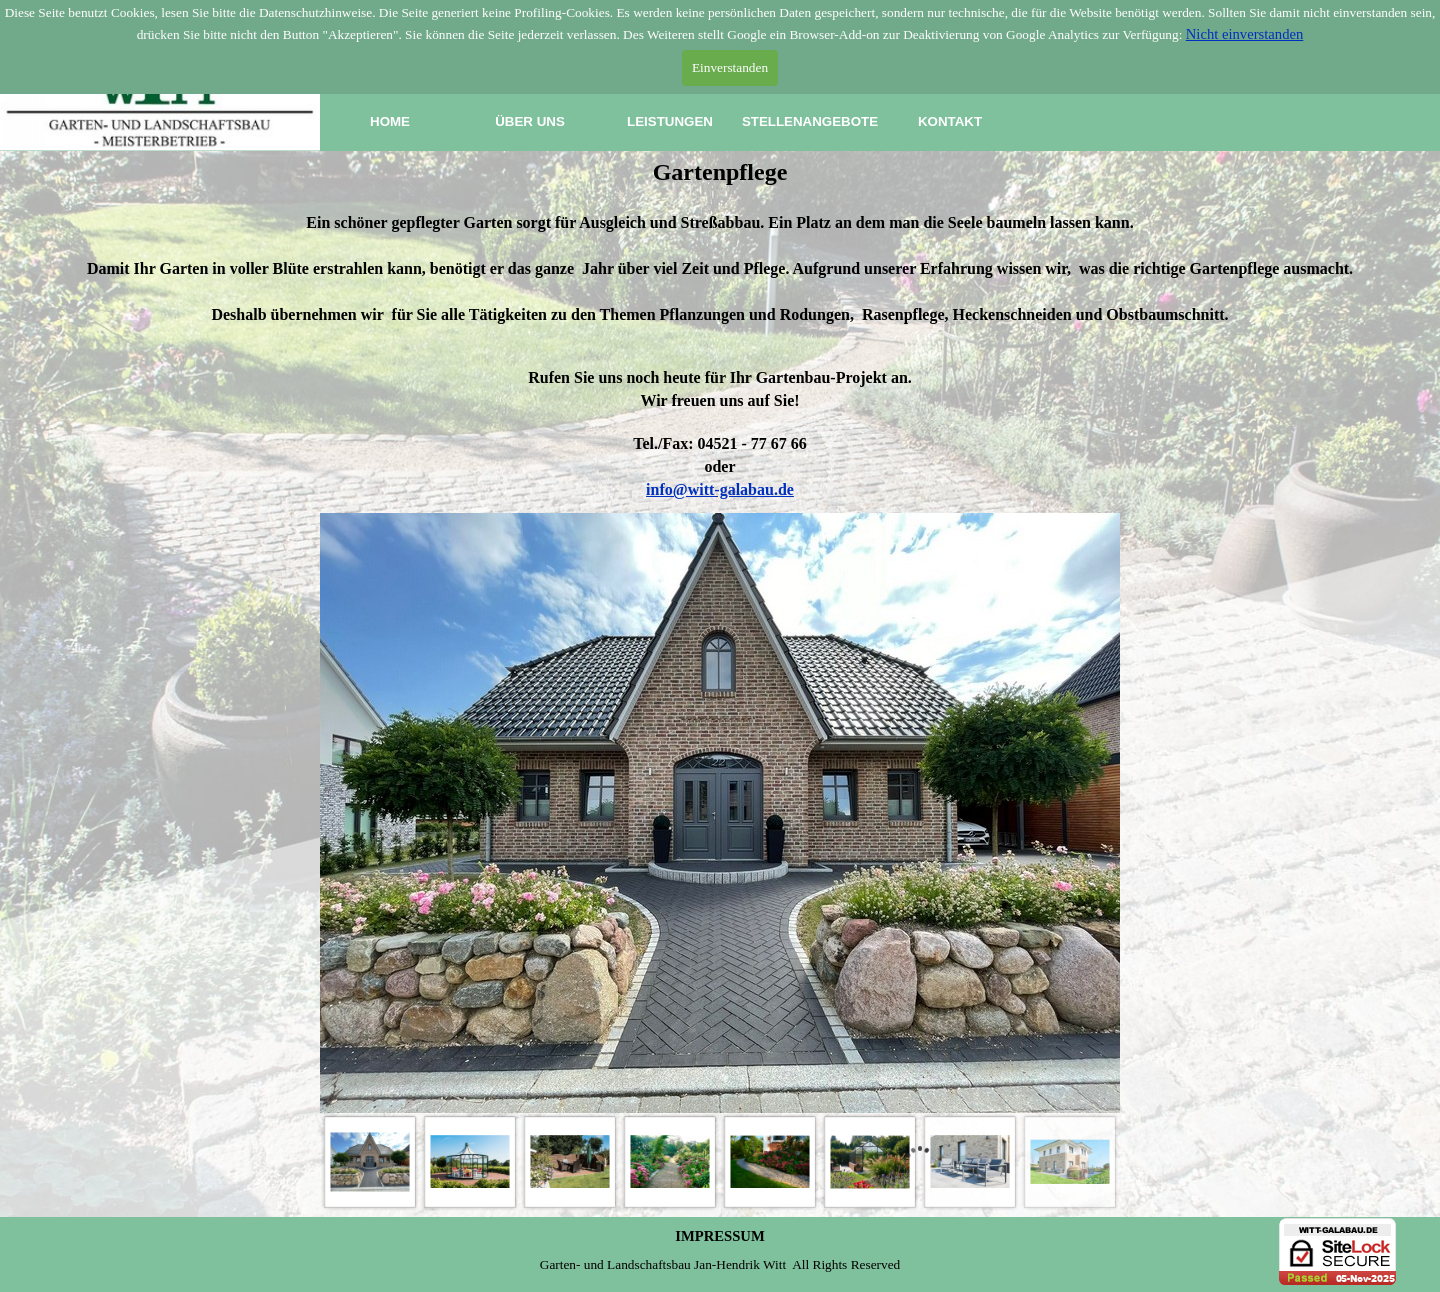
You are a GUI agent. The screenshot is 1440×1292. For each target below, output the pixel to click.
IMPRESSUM (720, 1236)
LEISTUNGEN (670, 121)
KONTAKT (950, 121)
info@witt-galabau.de (720, 489)
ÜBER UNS (530, 121)
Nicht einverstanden (1245, 34)
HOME (390, 121)
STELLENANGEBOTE (810, 121)
